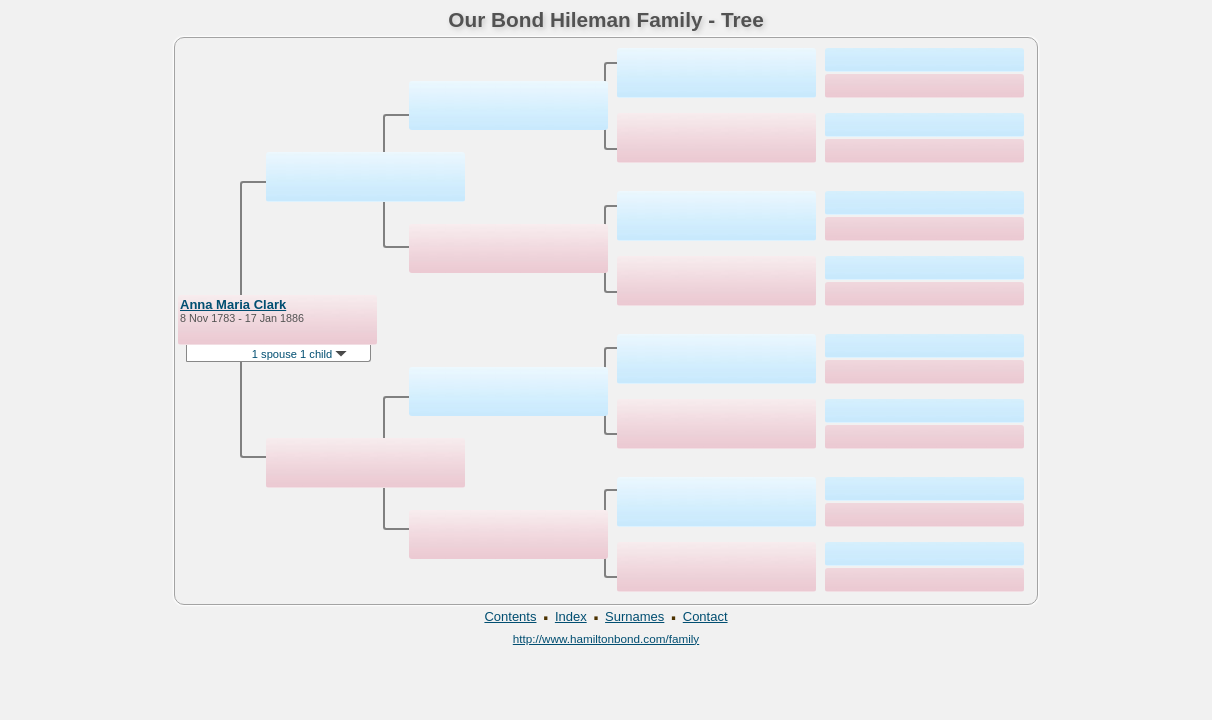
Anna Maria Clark (233, 304)
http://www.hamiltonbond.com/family (606, 638)
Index (571, 616)
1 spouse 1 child (300, 354)
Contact (705, 616)
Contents (510, 616)
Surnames (634, 616)
